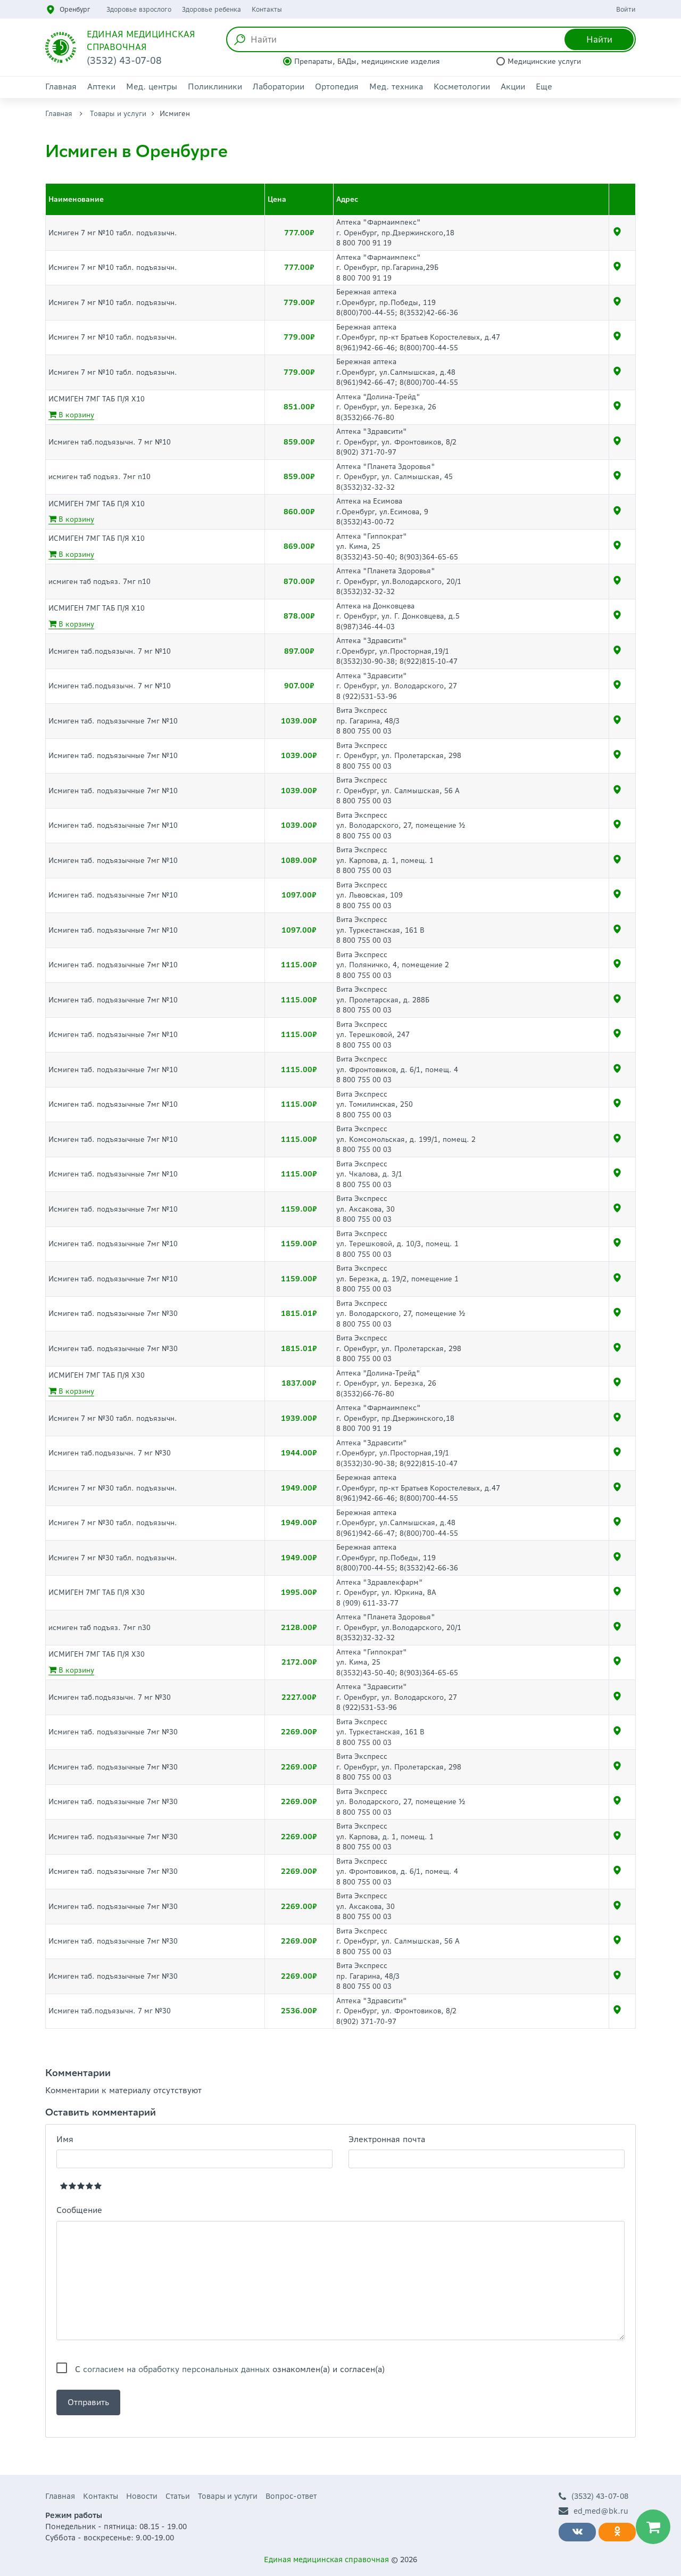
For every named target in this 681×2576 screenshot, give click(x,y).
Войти (626, 9)
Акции (513, 86)
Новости (141, 2496)
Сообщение (79, 2210)
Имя (64, 2139)
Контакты (267, 9)
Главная (61, 86)
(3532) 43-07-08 (593, 2496)
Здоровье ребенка (211, 9)
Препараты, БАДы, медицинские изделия (367, 61)
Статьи (177, 2496)
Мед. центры (151, 86)
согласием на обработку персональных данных (176, 2369)
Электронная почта (386, 2139)
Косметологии (462, 86)
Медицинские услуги (544, 61)
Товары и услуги (118, 113)
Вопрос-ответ (291, 2496)
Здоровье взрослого (138, 9)
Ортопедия (337, 86)
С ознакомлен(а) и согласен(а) (230, 2369)
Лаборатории (278, 86)
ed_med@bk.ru (593, 2511)
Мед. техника (396, 86)
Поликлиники (215, 86)
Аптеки (101, 86)
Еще (544, 86)
